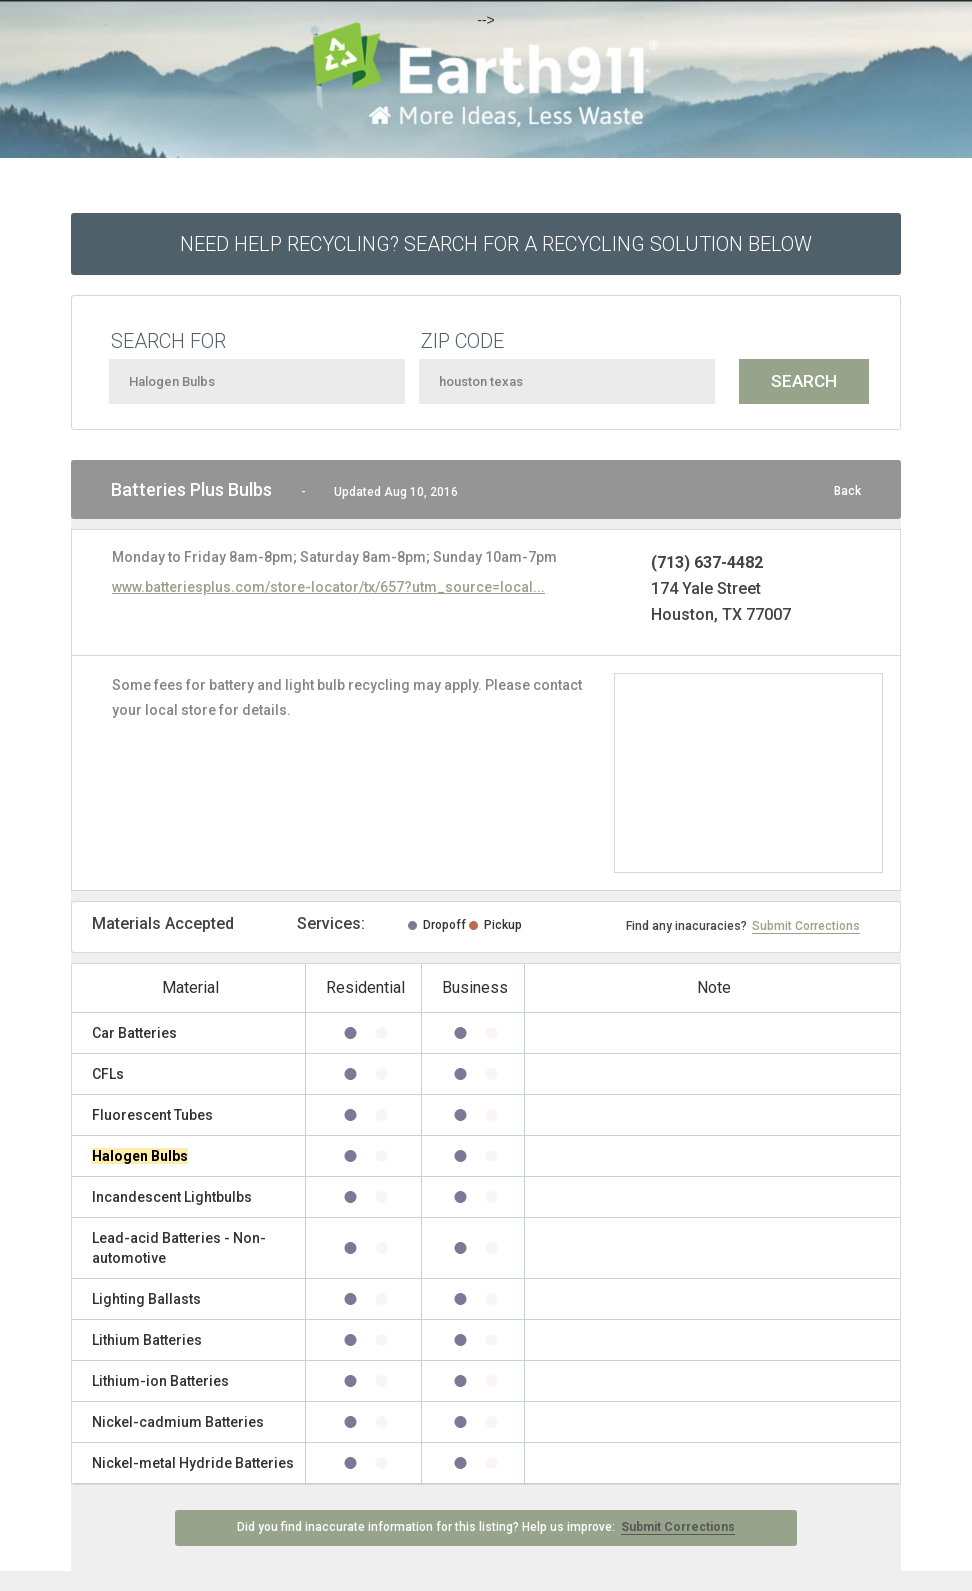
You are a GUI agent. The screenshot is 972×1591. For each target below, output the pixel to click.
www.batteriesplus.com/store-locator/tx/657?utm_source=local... (328, 587)
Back (847, 491)
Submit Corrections (806, 926)
